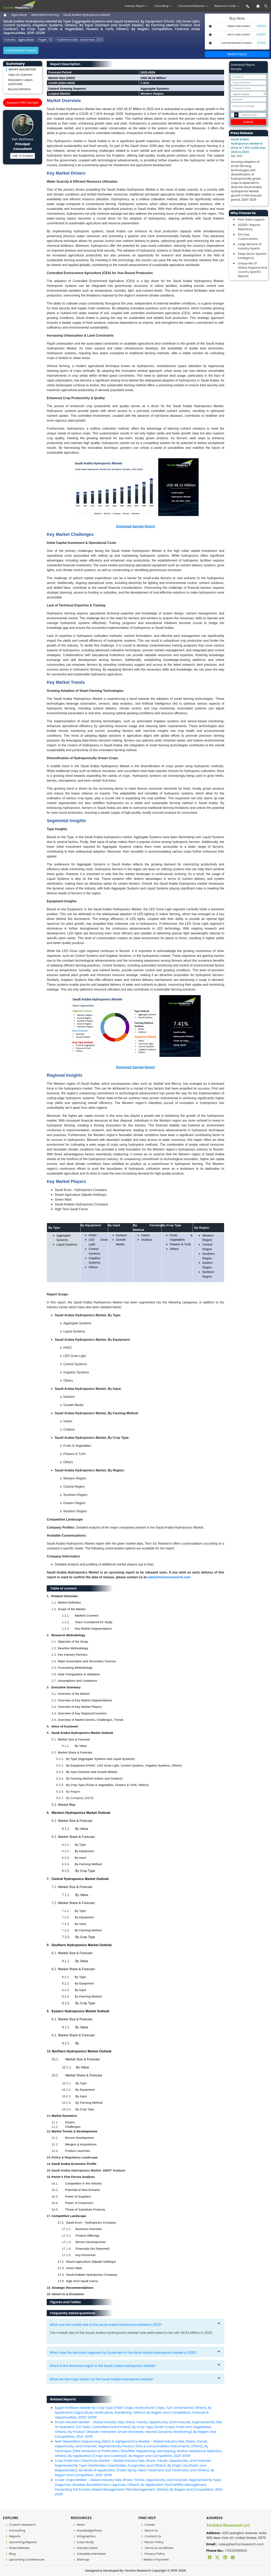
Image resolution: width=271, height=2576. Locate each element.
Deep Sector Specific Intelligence (252, 256)
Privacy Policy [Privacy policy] (152, 2554)
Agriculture (19, 15)
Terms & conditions (156, 2548)
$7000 (261, 43)
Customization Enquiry (20, 50)
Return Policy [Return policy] (152, 2542)
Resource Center (227, 6)
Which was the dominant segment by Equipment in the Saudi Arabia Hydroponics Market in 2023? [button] (123, 2352)
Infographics (84, 2536)
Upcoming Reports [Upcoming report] (21, 2542)
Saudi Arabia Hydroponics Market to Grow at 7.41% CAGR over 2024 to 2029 (248, 145)
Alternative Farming (45, 15)
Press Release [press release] (17, 2548)
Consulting (163, 6)
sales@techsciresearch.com (168, 1577)
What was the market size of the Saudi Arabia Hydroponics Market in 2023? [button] (106, 2325)
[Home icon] (257, 6)
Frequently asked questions (20, 82)
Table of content (20, 75)
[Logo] (19, 5)
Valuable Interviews (89, 2554)
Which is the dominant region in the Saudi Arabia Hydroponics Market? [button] (103, 2366)
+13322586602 (235, 2550)
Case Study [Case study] (83, 2542)
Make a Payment (154, 2559)
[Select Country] (248, 93)
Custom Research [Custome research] (20, 2524)
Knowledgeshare (87, 2530)
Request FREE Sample (22, 102)
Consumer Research (193, 6)
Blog (10, 2554)
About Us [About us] (149, 2530)
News (78, 2524)
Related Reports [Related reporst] (19, 89)
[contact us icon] (247, 6)
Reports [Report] (12, 2536)
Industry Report (136, 6)
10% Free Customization (248, 237)
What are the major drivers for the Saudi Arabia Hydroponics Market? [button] (101, 2379)
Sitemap (80, 2559)
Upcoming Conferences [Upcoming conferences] (25, 2559)
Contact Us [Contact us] (150, 2536)
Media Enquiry (237, 54)
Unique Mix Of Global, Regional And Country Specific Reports (252, 269)
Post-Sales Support (251, 220)
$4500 (261, 34)
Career (147, 2524)
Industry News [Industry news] (85, 2548)
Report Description (22, 69)
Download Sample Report (135, 526)
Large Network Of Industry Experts (250, 246)
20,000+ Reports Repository (249, 227)
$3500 (261, 26)
